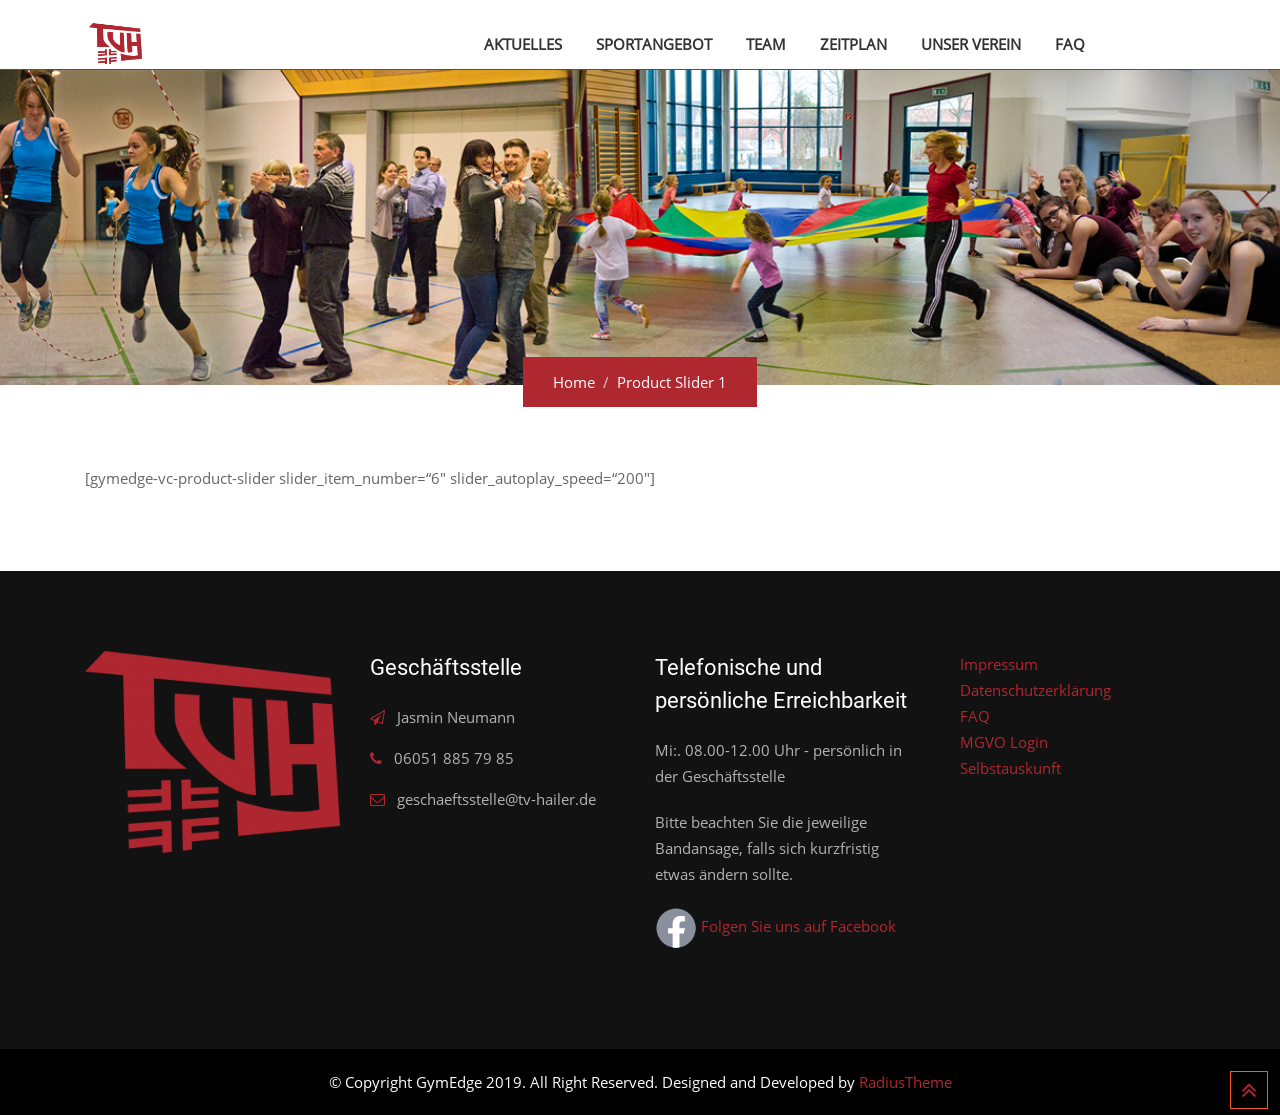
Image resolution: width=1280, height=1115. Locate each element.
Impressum (999, 664)
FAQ (1070, 44)
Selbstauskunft (1010, 768)
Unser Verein (971, 44)
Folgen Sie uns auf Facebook (775, 926)
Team (766, 44)
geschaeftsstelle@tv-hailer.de (496, 799)
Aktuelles (523, 44)
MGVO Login (1004, 742)
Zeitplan (853, 44)
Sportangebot (654, 44)
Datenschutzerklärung (1035, 690)
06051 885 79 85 (454, 758)
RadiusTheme (905, 1082)
